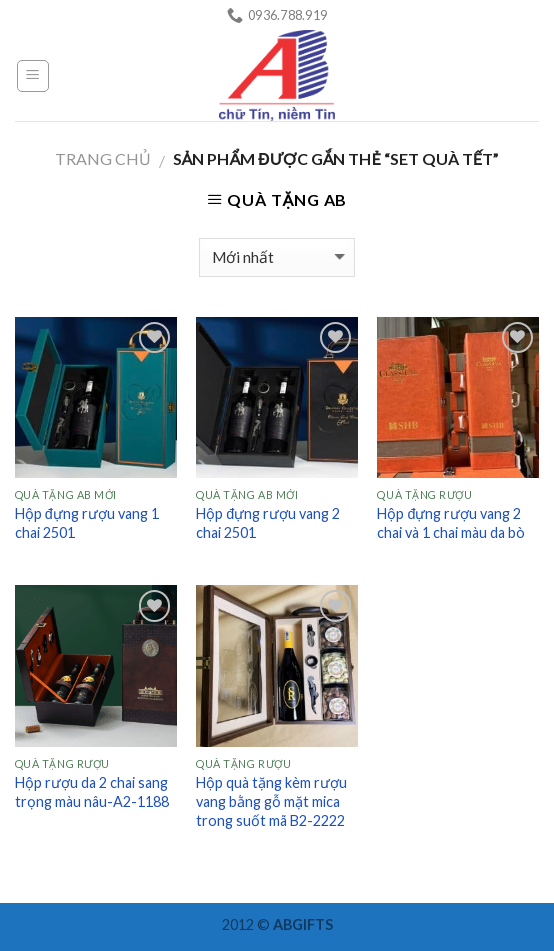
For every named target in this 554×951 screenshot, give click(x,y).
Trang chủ (103, 158)
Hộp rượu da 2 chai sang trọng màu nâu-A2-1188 (92, 792)
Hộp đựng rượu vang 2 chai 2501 (268, 523)
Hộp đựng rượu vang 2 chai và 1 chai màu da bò (451, 523)
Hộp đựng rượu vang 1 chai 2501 (87, 523)
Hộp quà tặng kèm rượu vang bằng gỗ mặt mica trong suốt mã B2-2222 (271, 801)
